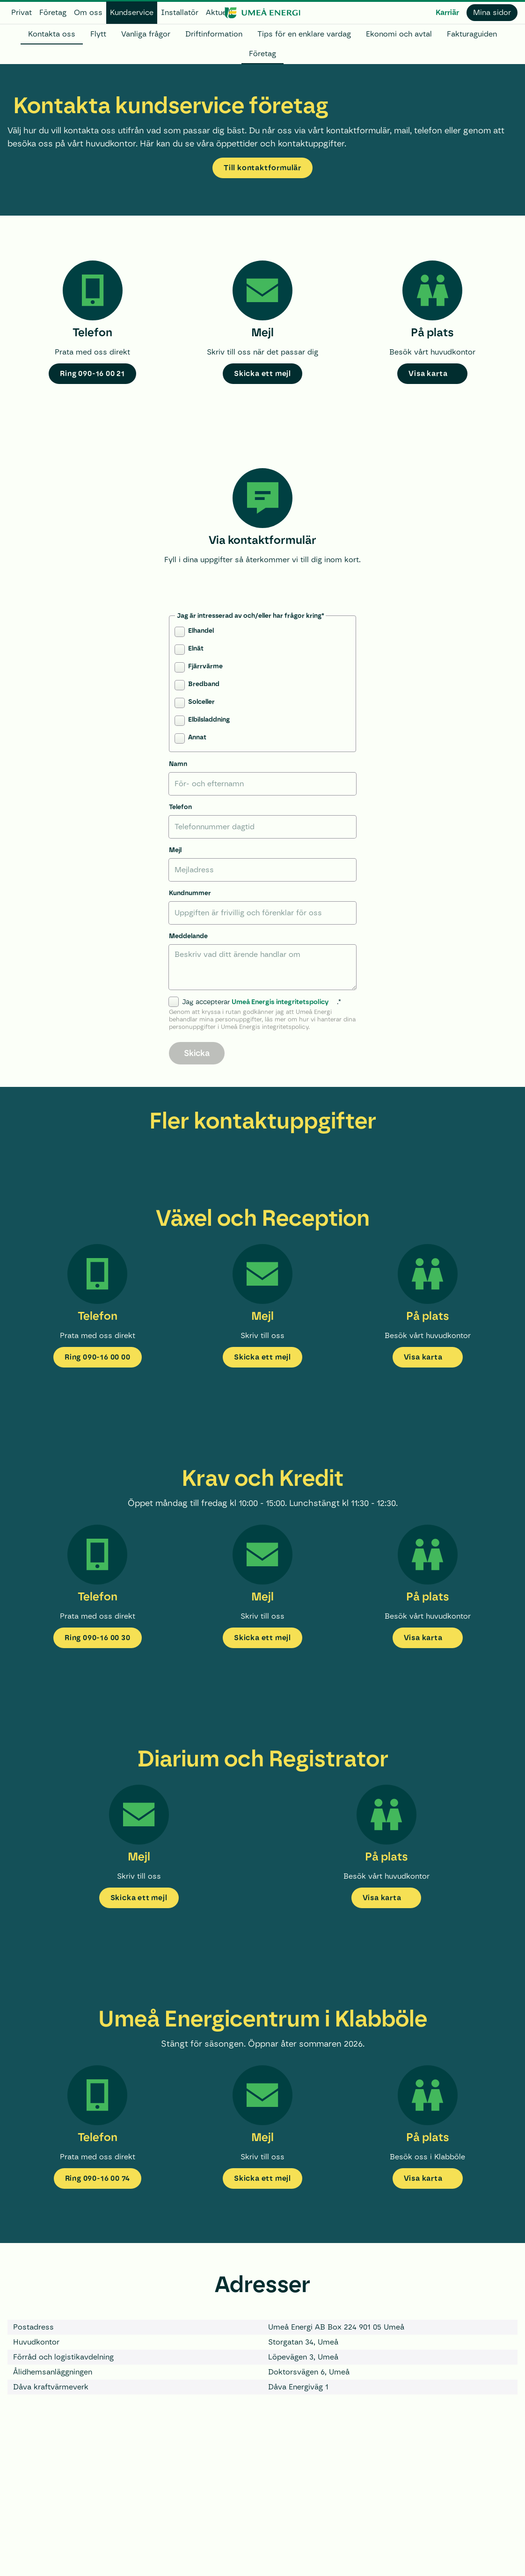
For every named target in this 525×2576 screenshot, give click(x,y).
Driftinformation (213, 33)
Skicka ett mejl (262, 373)
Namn (178, 764)
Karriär (447, 12)
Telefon (180, 807)
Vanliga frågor (145, 33)
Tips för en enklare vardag (304, 33)
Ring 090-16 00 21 (92, 373)
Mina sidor (492, 12)
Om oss (88, 12)
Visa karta (427, 373)
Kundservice (131, 12)
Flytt (98, 33)
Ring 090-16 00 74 (98, 2178)
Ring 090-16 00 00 (98, 1357)
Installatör (179, 12)
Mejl (175, 850)
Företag (52, 12)
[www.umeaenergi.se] (262, 12)
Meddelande (188, 936)
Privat (21, 12)
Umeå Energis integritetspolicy (280, 1002)
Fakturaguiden (472, 33)
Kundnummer (190, 893)
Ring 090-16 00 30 (98, 1637)
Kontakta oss (51, 33)
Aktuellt (219, 12)
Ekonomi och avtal (399, 33)
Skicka (197, 1053)
